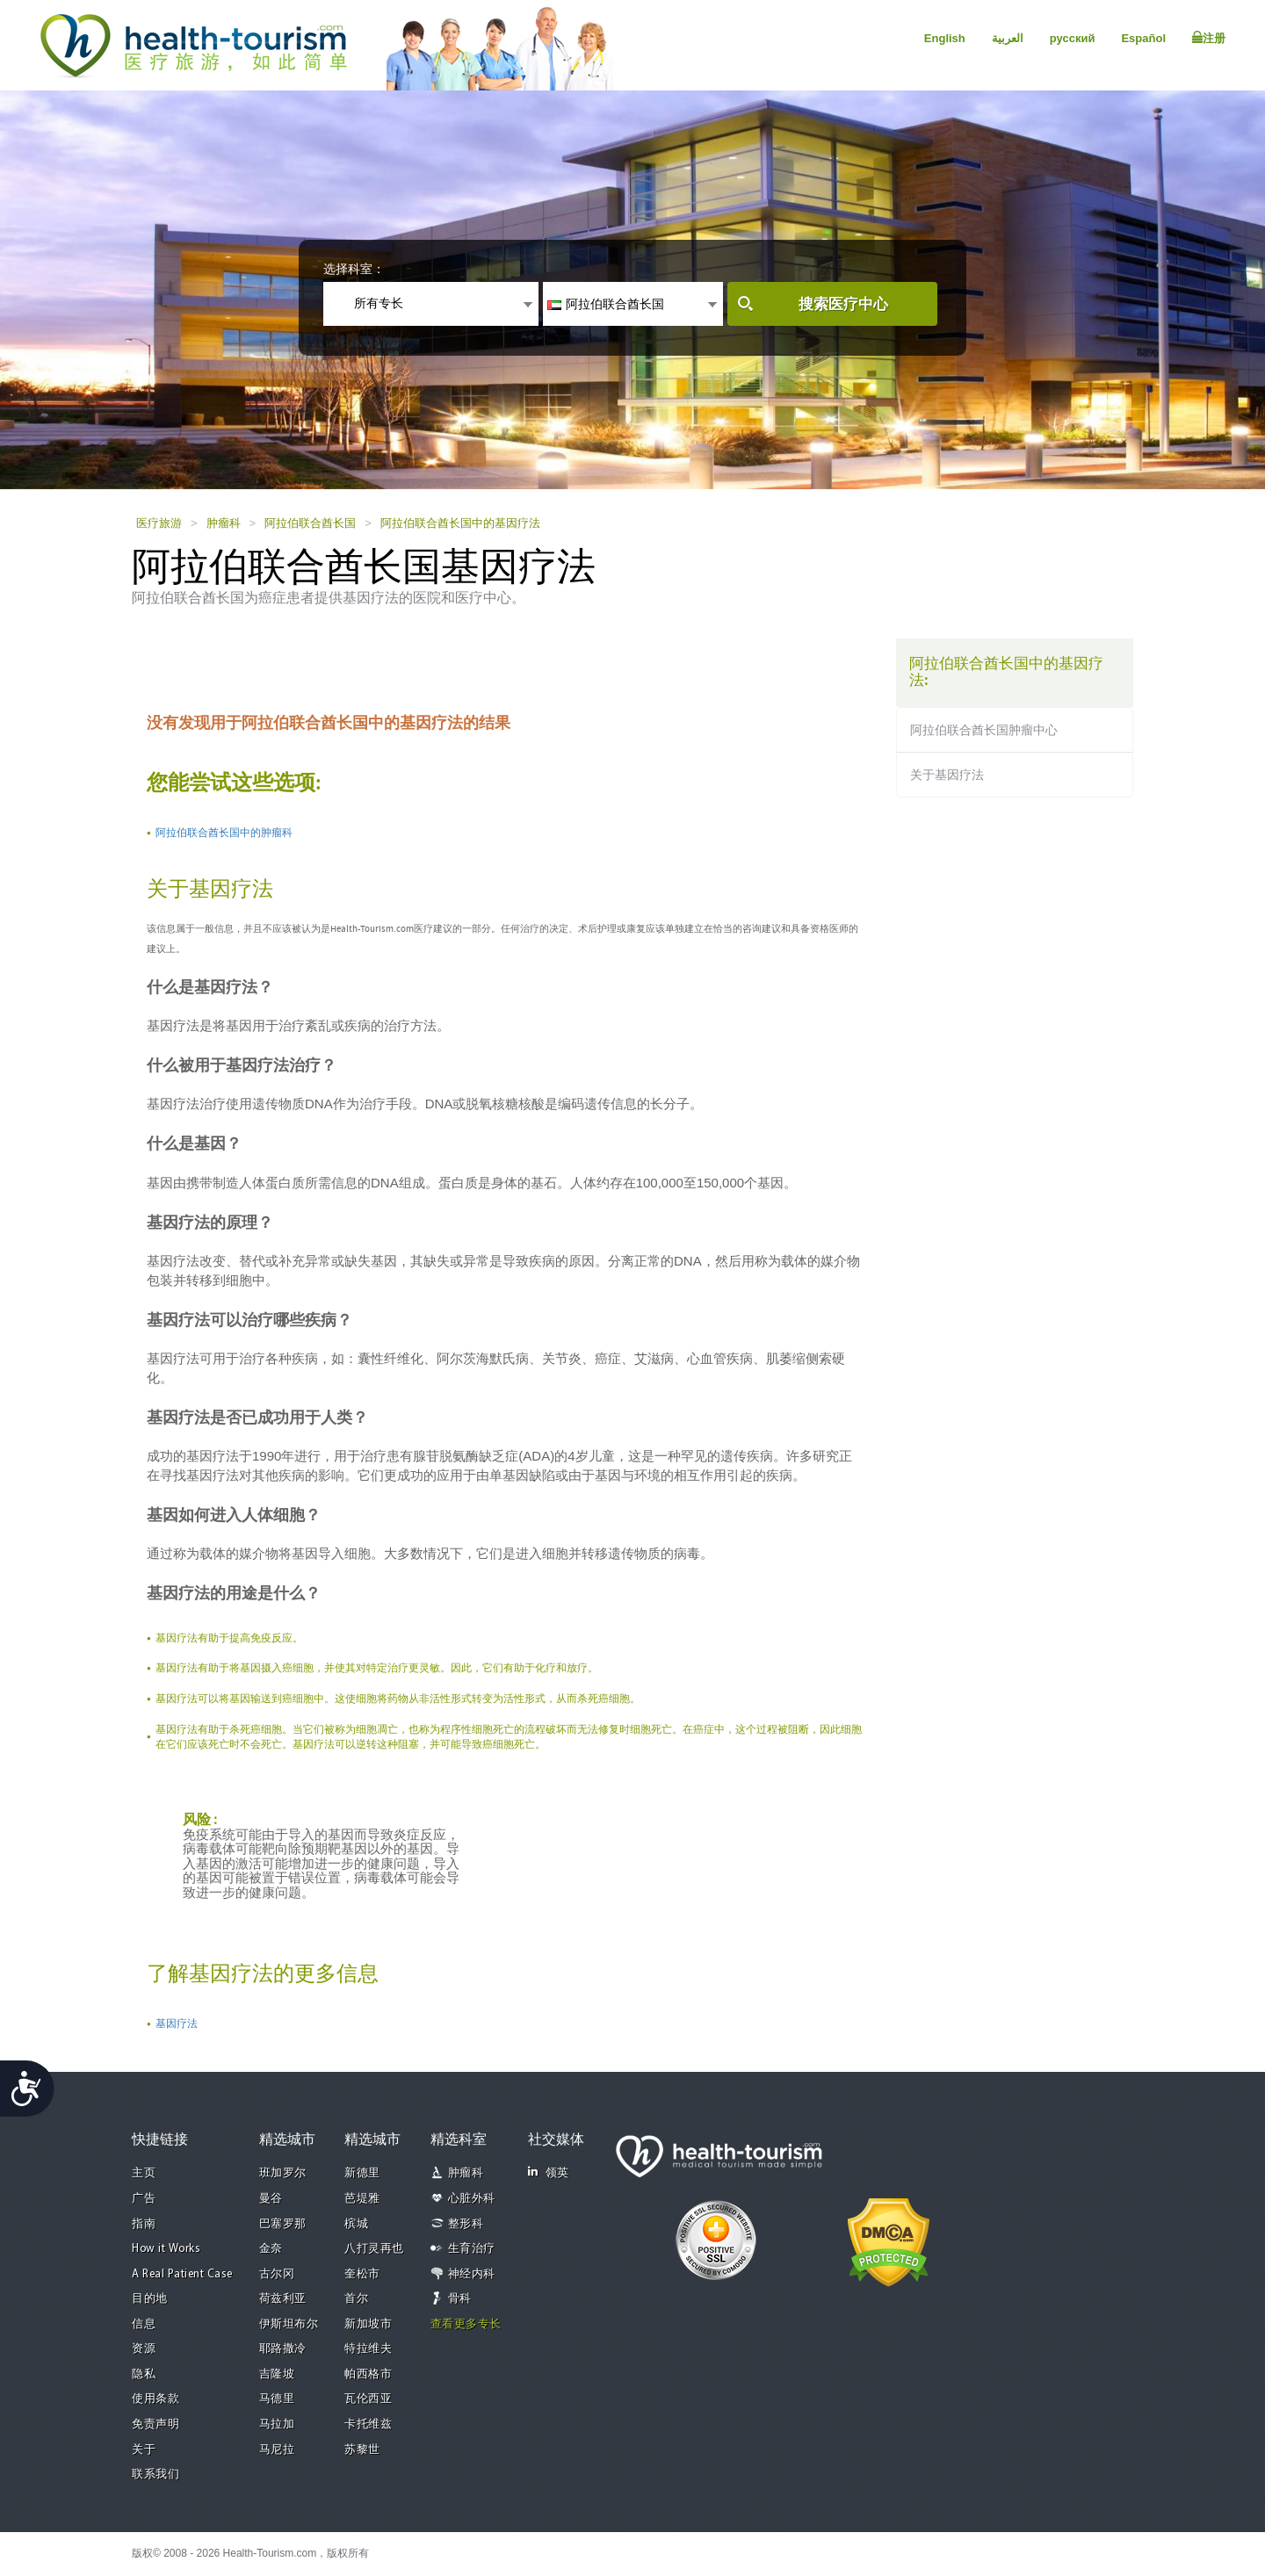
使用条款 (155, 2399)
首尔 (356, 2299)
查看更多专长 (466, 2324)
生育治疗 (471, 2249)
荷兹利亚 (283, 2299)
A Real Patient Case (182, 2274)
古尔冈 (277, 2274)
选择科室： (354, 269)
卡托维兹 (368, 2424)
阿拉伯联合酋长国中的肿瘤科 (224, 832)
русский (1072, 38)
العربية (1007, 38)
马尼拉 (277, 2450)
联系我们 (155, 2474)
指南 (143, 2224)
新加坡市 (368, 2324)
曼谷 (271, 2198)
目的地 (150, 2299)
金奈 (271, 2249)
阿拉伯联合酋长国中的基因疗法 (460, 523)
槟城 (356, 2224)
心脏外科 (471, 2198)
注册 (1208, 38)
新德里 (362, 2173)
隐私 (143, 2374)
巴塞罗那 (283, 2224)
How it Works (166, 2249)
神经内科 (471, 2274)
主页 (143, 2173)
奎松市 (362, 2274)
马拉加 (277, 2424)
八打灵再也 (374, 2249)
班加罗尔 (283, 2173)
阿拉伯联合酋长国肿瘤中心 (984, 730)
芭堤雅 (362, 2198)
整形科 (466, 2224)
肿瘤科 (223, 523)
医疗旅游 (159, 523)
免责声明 (155, 2424)
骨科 (460, 2299)
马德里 (277, 2399)
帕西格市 (368, 2374)
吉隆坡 (277, 2374)
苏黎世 (362, 2450)
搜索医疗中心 (843, 304)
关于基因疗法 (947, 775)
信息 (143, 2324)
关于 (143, 2450)
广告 (143, 2198)
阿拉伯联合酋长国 (310, 523)
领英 (548, 2172)
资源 (143, 2349)
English (944, 38)
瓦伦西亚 (368, 2399)
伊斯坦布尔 (289, 2324)
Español (1143, 38)
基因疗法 (176, 2023)
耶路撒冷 (283, 2349)
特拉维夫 (368, 2349)
